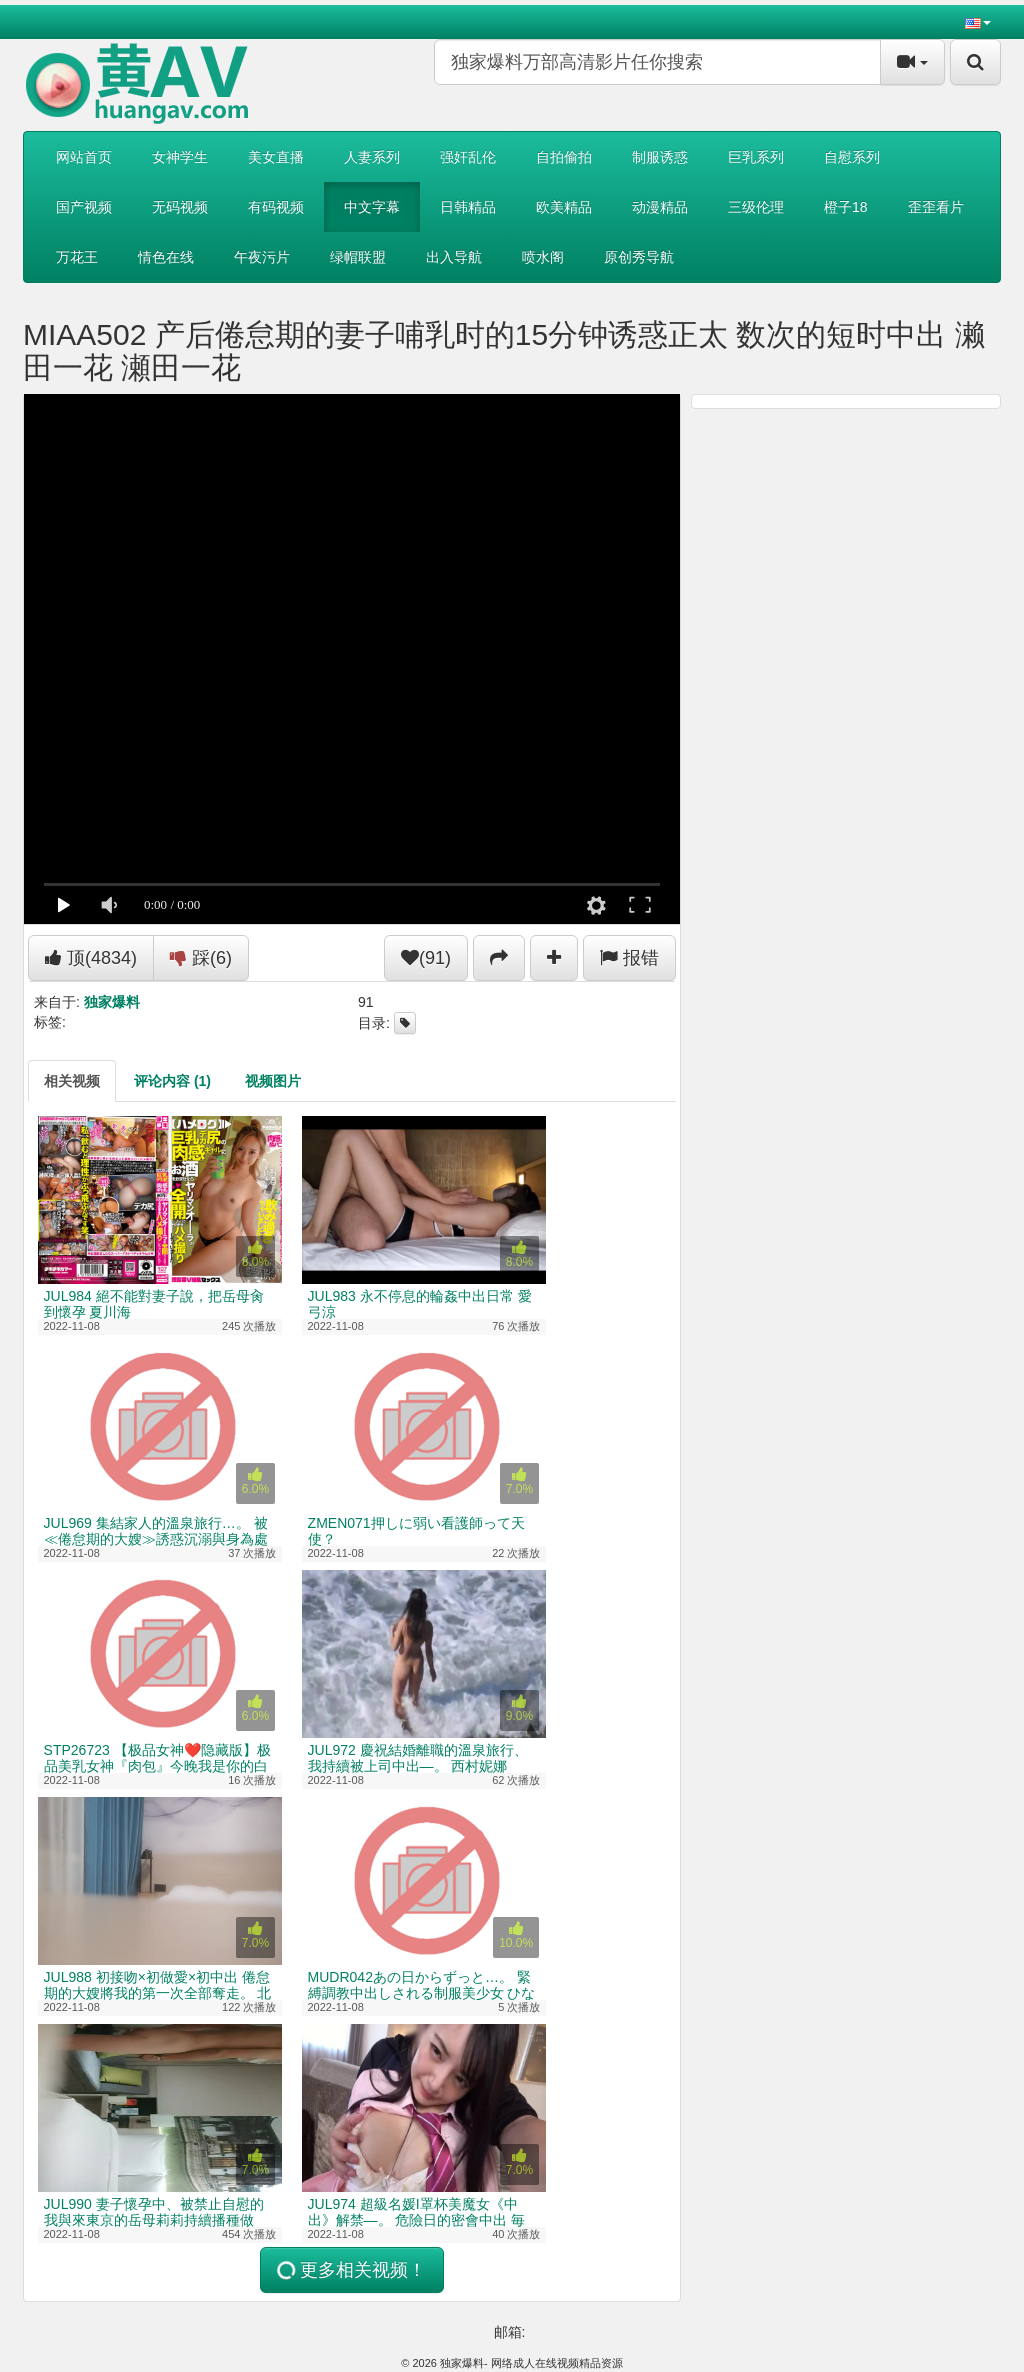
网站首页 (84, 157)
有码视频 (276, 207)
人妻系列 (372, 157)
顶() (91, 958)
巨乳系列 (756, 157)
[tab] (72, 1081)
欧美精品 (564, 207)
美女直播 (276, 157)
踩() (201, 958)
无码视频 (180, 207)
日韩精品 (468, 207)
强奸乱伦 (468, 157)
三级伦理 (756, 207)
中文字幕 (372, 207)
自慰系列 (852, 157)
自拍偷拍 (564, 157)
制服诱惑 (660, 157)
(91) (426, 958)
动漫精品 (660, 207)
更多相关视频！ (350, 2270)
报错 (629, 958)
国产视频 (84, 207)
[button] (978, 22)
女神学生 (180, 157)
